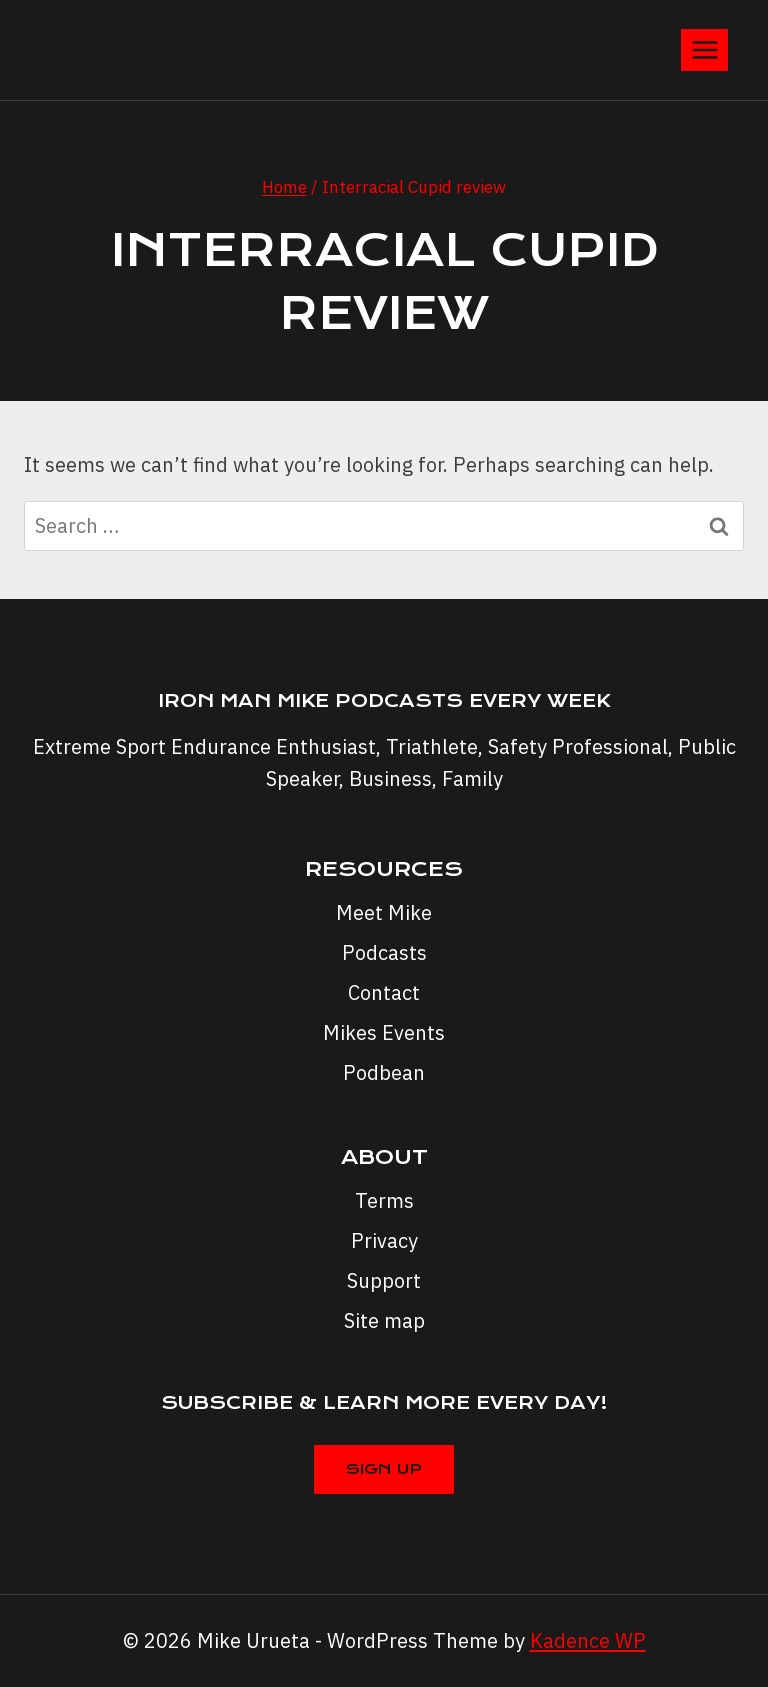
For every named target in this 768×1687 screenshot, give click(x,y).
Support (384, 1280)
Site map (384, 1320)
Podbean (384, 1072)
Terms (384, 1200)
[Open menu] (704, 49)
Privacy (384, 1240)
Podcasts (384, 952)
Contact (384, 992)
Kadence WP (588, 1640)
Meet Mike (384, 912)
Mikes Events (384, 1032)
